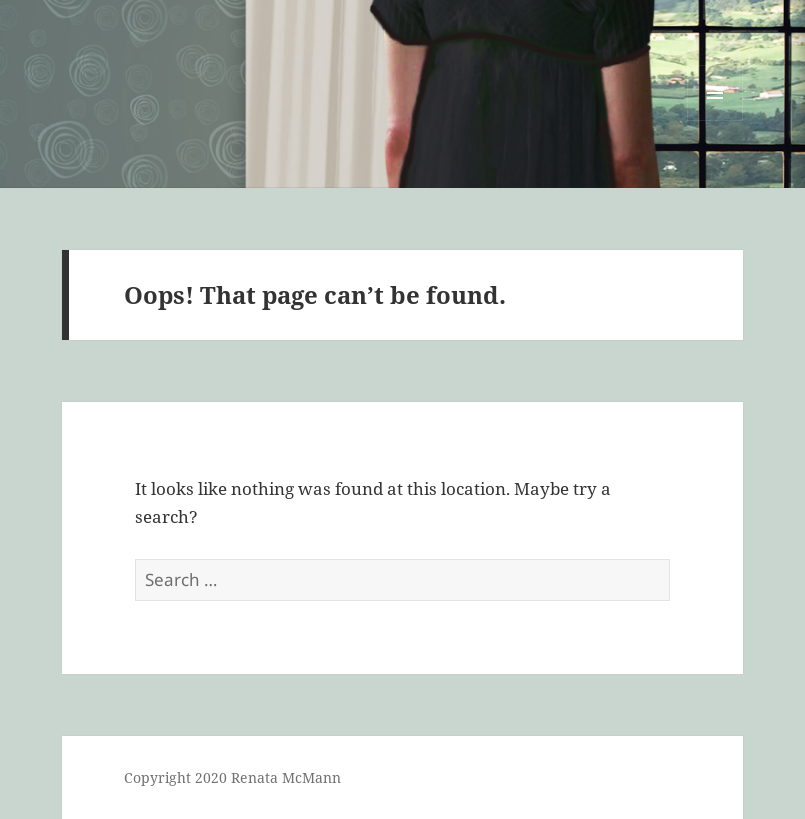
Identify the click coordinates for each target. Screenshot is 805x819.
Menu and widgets (715, 120)
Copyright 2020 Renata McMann (232, 777)
